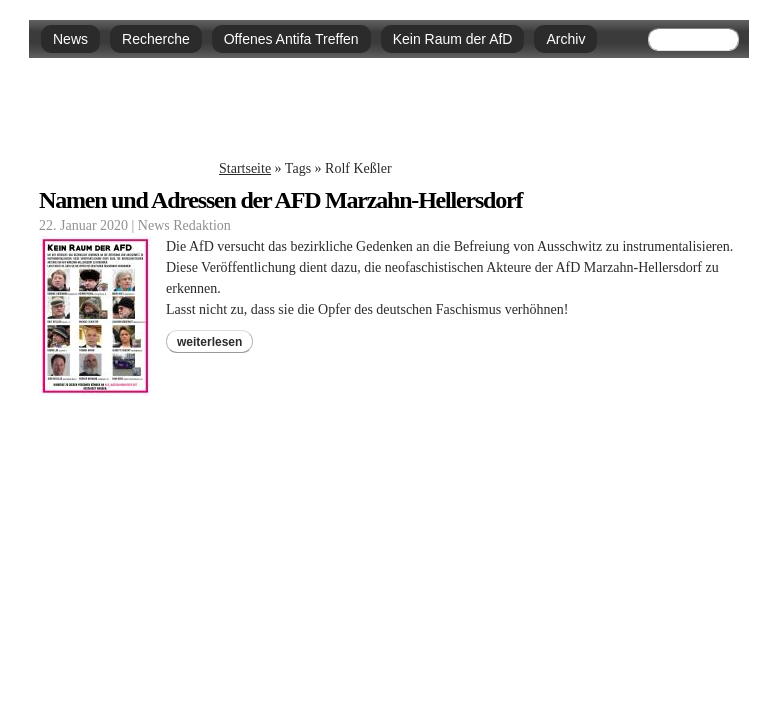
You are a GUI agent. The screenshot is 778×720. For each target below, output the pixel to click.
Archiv (565, 39)
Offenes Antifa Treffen (291, 39)
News (70, 39)
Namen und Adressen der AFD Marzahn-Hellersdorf (280, 200)
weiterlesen (209, 342)
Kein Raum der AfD (453, 39)
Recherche (156, 39)
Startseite (245, 168)
